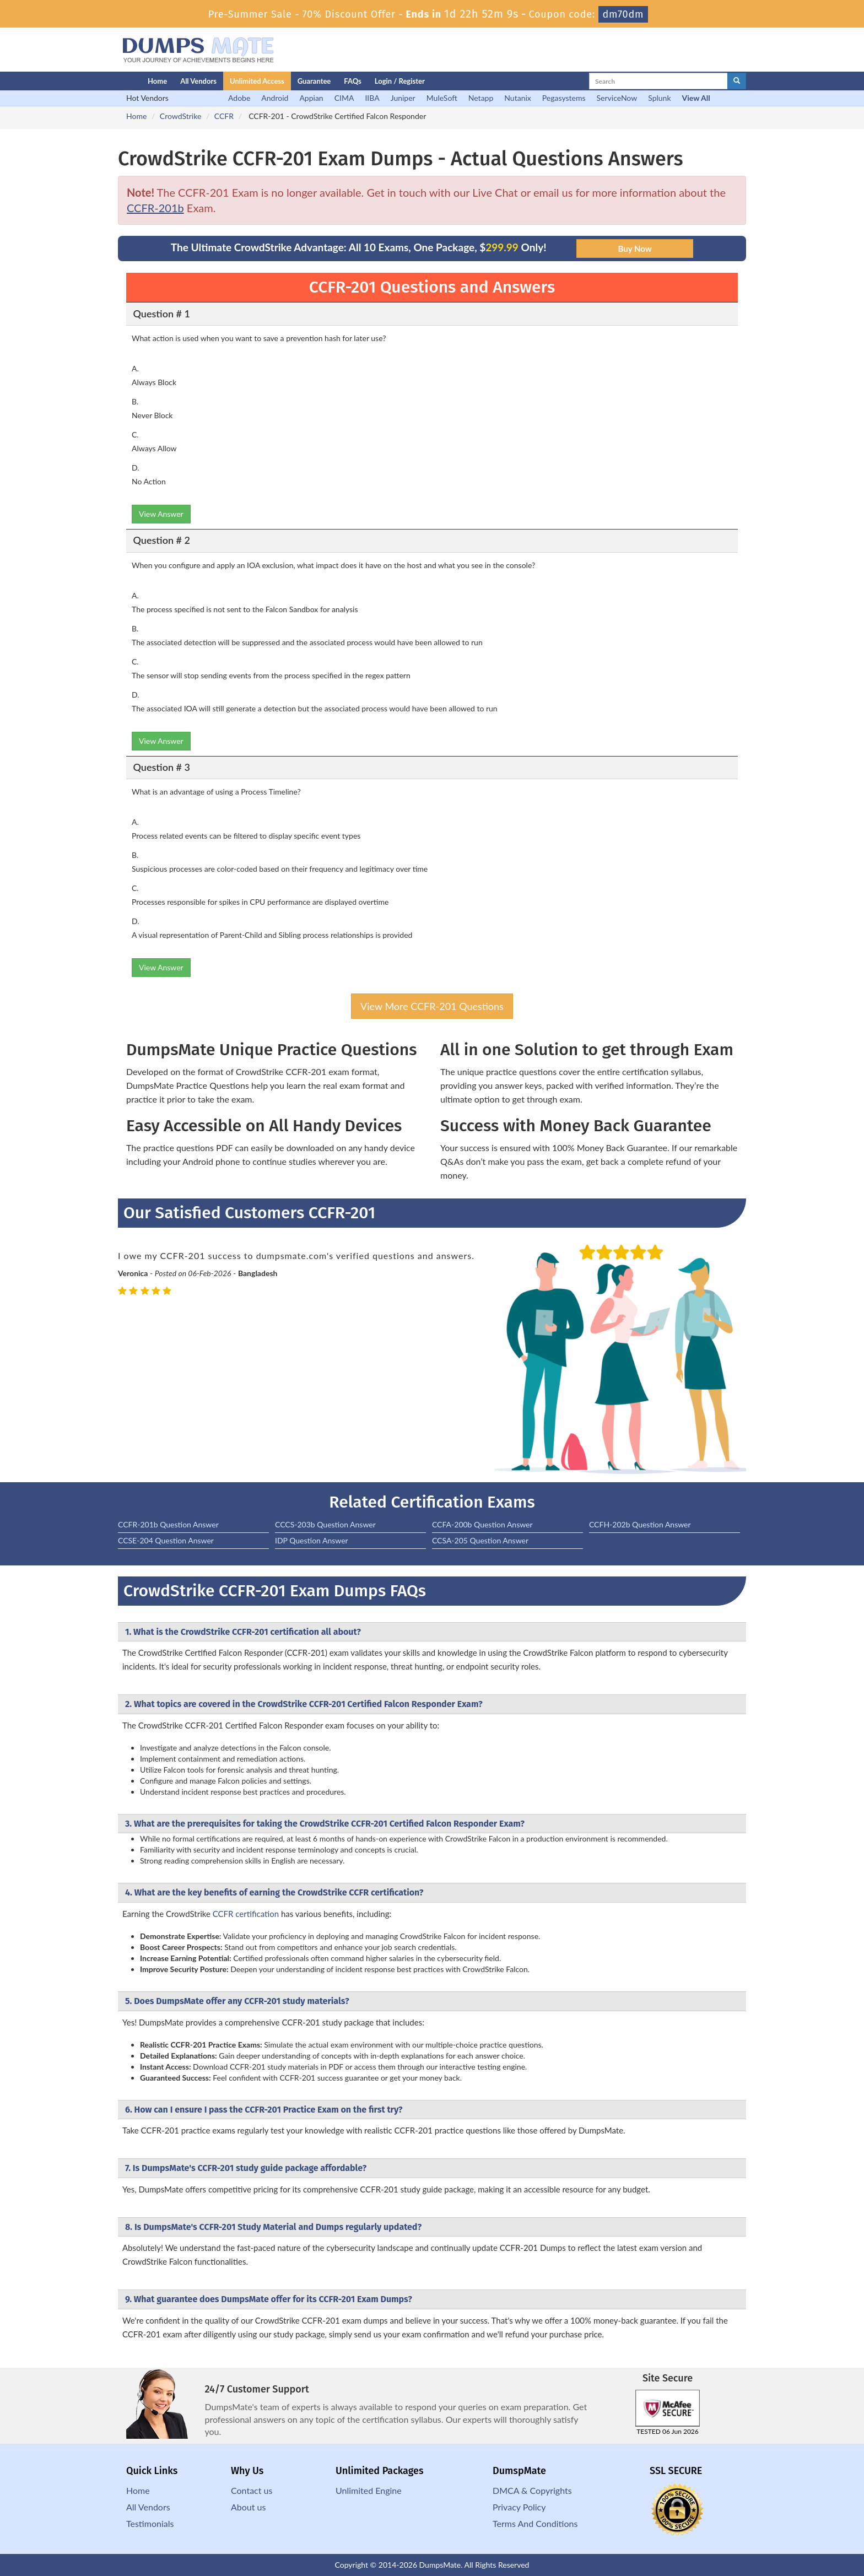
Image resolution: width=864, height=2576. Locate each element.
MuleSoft (441, 97)
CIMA (344, 97)
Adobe (239, 97)
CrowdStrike (180, 116)
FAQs (352, 81)
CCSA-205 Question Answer (480, 1540)
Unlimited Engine (369, 2490)
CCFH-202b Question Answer (640, 1524)
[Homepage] (110, 81)
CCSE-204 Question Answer (166, 1540)
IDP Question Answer (311, 1540)
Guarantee (314, 81)
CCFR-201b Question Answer (168, 1524)
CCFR (224, 116)
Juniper (403, 97)
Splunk (659, 97)
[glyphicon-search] (736, 81)
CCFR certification (246, 1914)
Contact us (251, 2490)
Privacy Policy (519, 2507)
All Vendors (198, 81)
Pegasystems (564, 97)
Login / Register (400, 81)
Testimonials (150, 2523)
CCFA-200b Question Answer (482, 1524)
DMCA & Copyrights (532, 2490)
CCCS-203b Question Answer (325, 1524)
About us (248, 2507)
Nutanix (517, 97)
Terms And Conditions (535, 2523)
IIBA (372, 97)
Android (274, 97)
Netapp (481, 97)
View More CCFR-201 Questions (432, 1006)
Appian (311, 97)
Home (157, 81)
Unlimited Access (257, 81)
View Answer (161, 514)
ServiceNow (617, 97)
